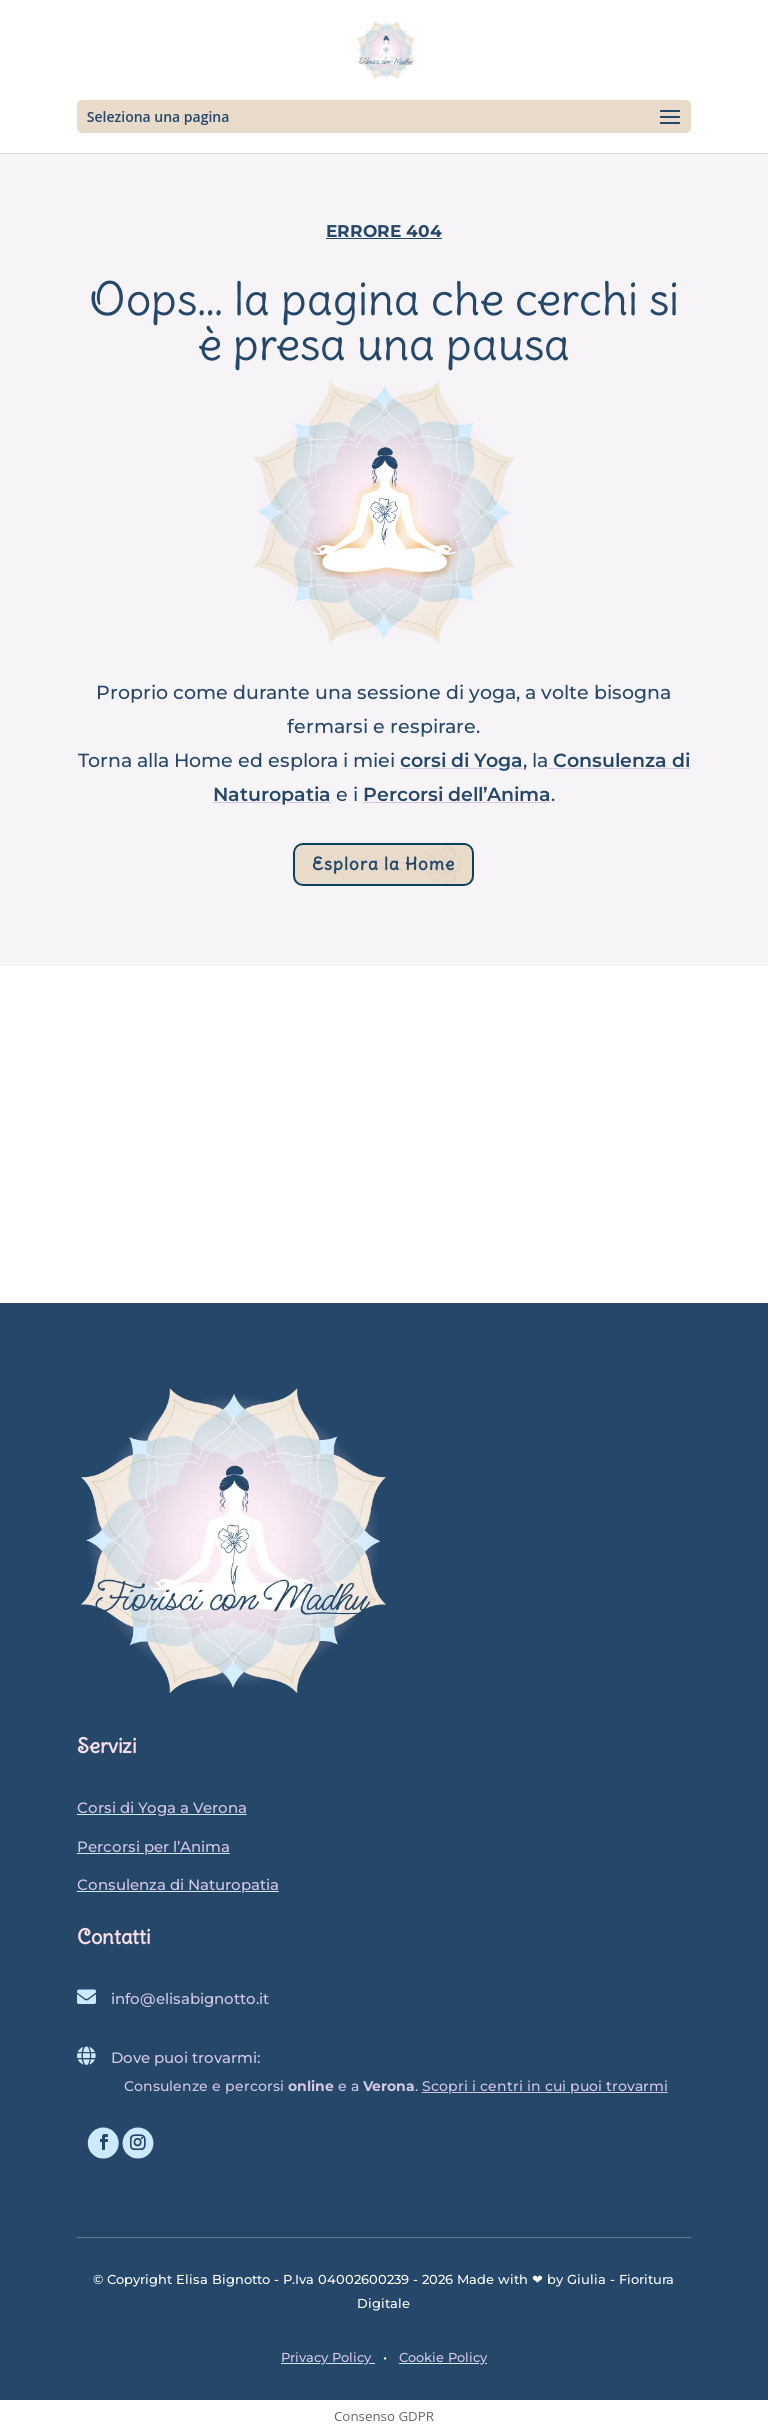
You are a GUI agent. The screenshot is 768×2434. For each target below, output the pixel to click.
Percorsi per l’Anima (153, 1846)
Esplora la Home (383, 864)
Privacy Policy (328, 2357)
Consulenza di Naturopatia (178, 1884)
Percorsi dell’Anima (457, 794)
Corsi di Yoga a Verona (162, 1807)
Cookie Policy (443, 2357)
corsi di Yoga (461, 760)
